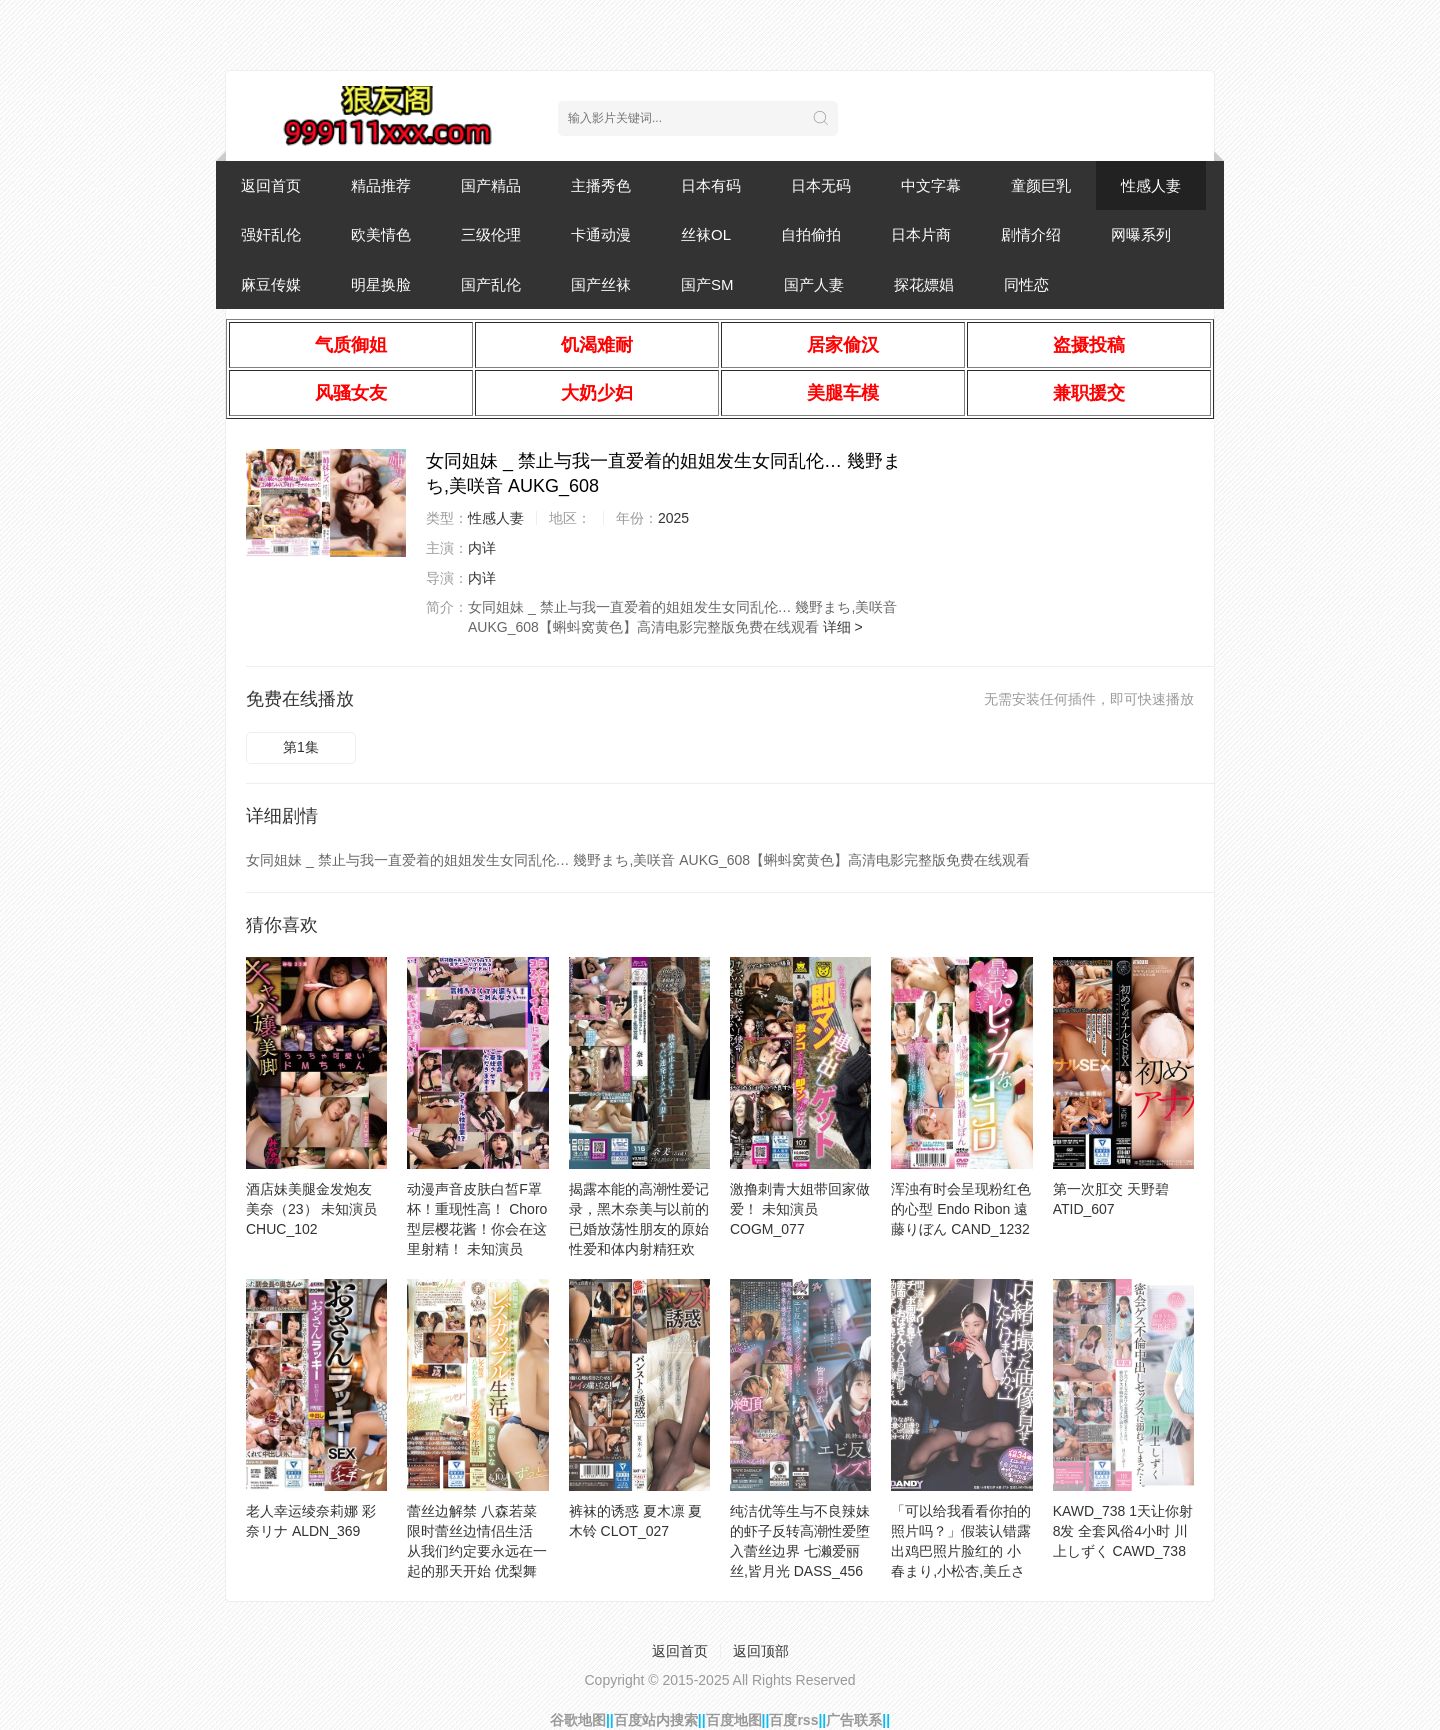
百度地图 (734, 1720)
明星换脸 (381, 284)
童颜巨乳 (1041, 185)
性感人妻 (1151, 185)
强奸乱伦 (271, 234)
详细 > (843, 627)
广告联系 (854, 1720)
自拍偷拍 (811, 234)
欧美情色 (381, 234)
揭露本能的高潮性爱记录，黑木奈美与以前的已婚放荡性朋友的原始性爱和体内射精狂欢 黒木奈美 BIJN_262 (639, 1229)
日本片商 (921, 234)
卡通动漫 (601, 234)
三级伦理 (491, 234)
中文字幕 (931, 185)
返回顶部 (761, 1651)
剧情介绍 (1031, 234)
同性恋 (1026, 284)
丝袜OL (706, 234)
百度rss (793, 1720)
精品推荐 (381, 185)
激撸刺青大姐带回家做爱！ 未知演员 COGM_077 (800, 1209)
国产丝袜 (601, 284)
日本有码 (711, 185)
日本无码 (821, 185)
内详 (482, 548)
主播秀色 (601, 185)
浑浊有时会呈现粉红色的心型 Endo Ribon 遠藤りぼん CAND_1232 (961, 1209)
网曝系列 (1141, 234)
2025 (673, 518)
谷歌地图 (578, 1720)
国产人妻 (814, 284)
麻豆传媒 (271, 284)
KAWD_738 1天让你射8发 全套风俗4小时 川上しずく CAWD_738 (1123, 1531)
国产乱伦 (491, 284)
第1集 (301, 747)
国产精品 (491, 185)
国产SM (707, 284)
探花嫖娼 (924, 284)
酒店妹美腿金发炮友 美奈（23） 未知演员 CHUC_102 (311, 1209)
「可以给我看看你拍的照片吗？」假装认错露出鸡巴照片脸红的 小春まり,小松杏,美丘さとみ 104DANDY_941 (961, 1551)
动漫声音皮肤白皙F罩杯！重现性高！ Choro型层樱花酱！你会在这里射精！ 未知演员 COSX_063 (477, 1229)
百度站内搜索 (656, 1720)
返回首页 (271, 185)
